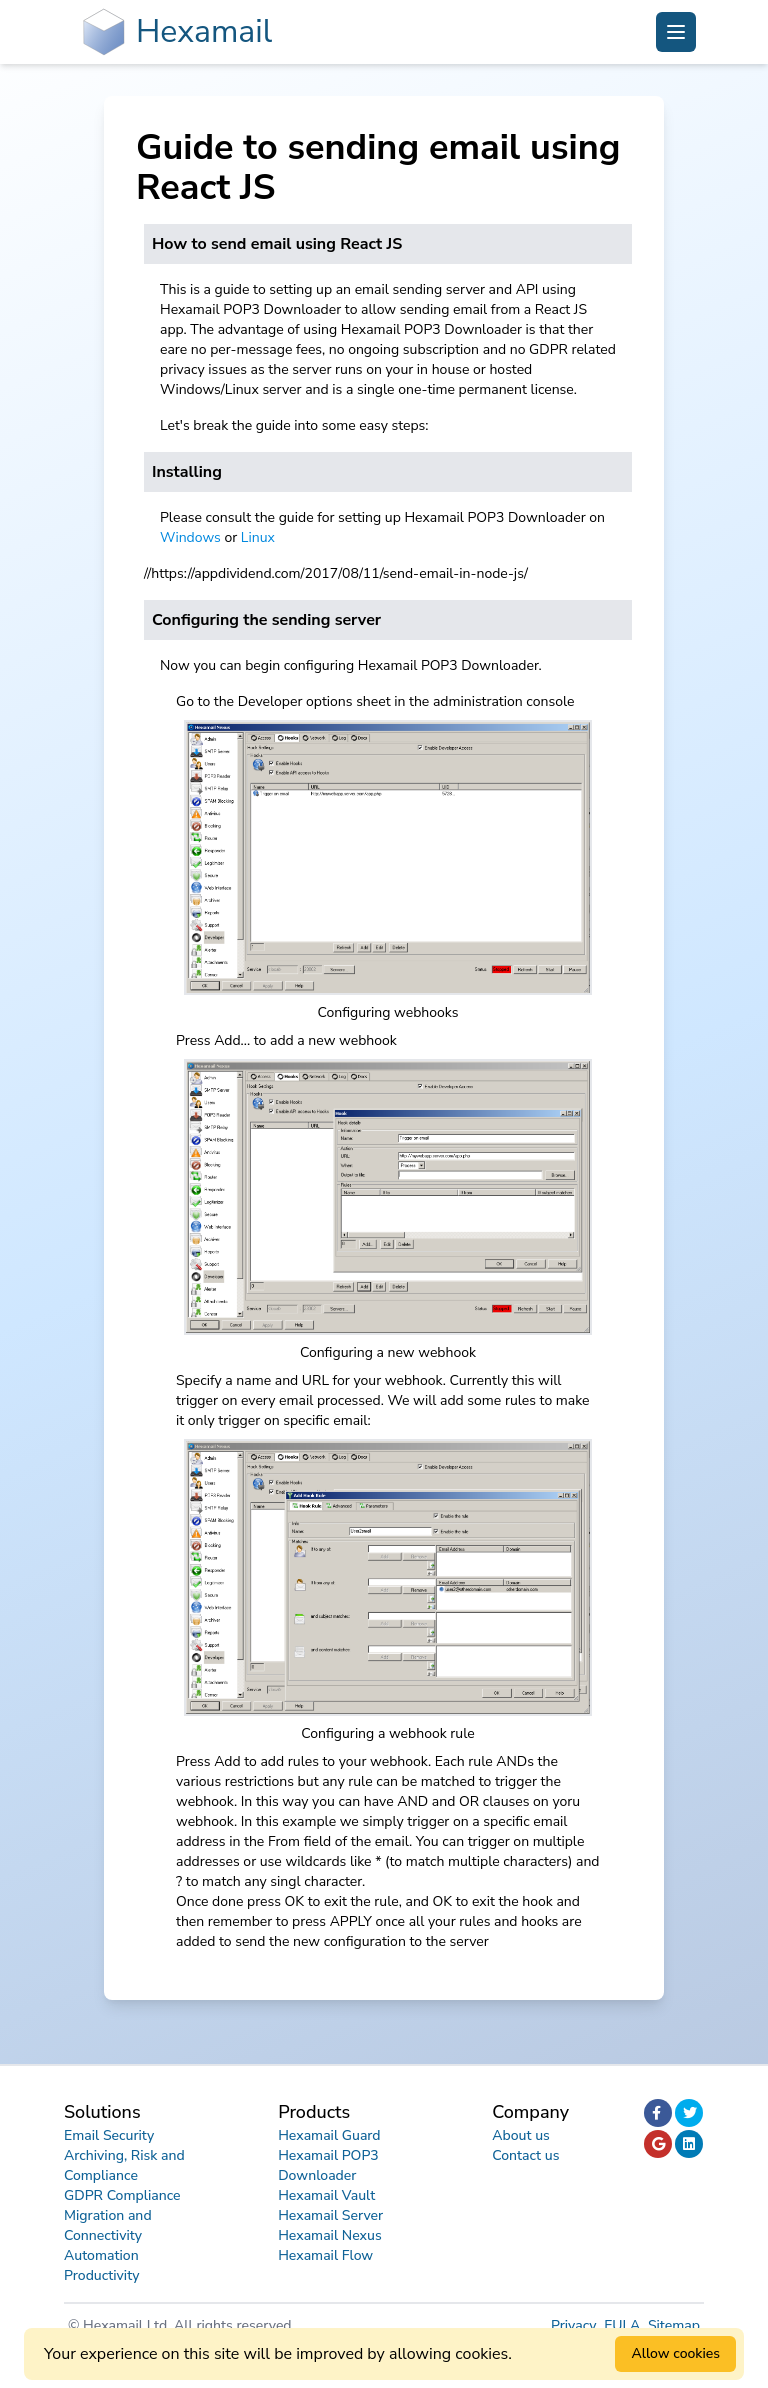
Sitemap (674, 2325)
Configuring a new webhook (388, 1352)
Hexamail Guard (329, 2135)
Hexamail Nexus (330, 2235)
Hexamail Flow (325, 2255)
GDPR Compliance (122, 2195)
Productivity (102, 2275)
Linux (258, 537)
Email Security (109, 2135)
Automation (101, 2255)
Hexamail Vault (326, 2195)
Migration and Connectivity (108, 2225)
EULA (624, 2325)
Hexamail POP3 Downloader (328, 2165)
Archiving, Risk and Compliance (124, 2165)
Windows (190, 537)
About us (521, 2135)
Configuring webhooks (388, 1012)
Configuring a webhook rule (387, 1733)
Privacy (575, 2325)
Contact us (525, 2155)
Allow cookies (675, 2353)
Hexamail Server (330, 2215)
